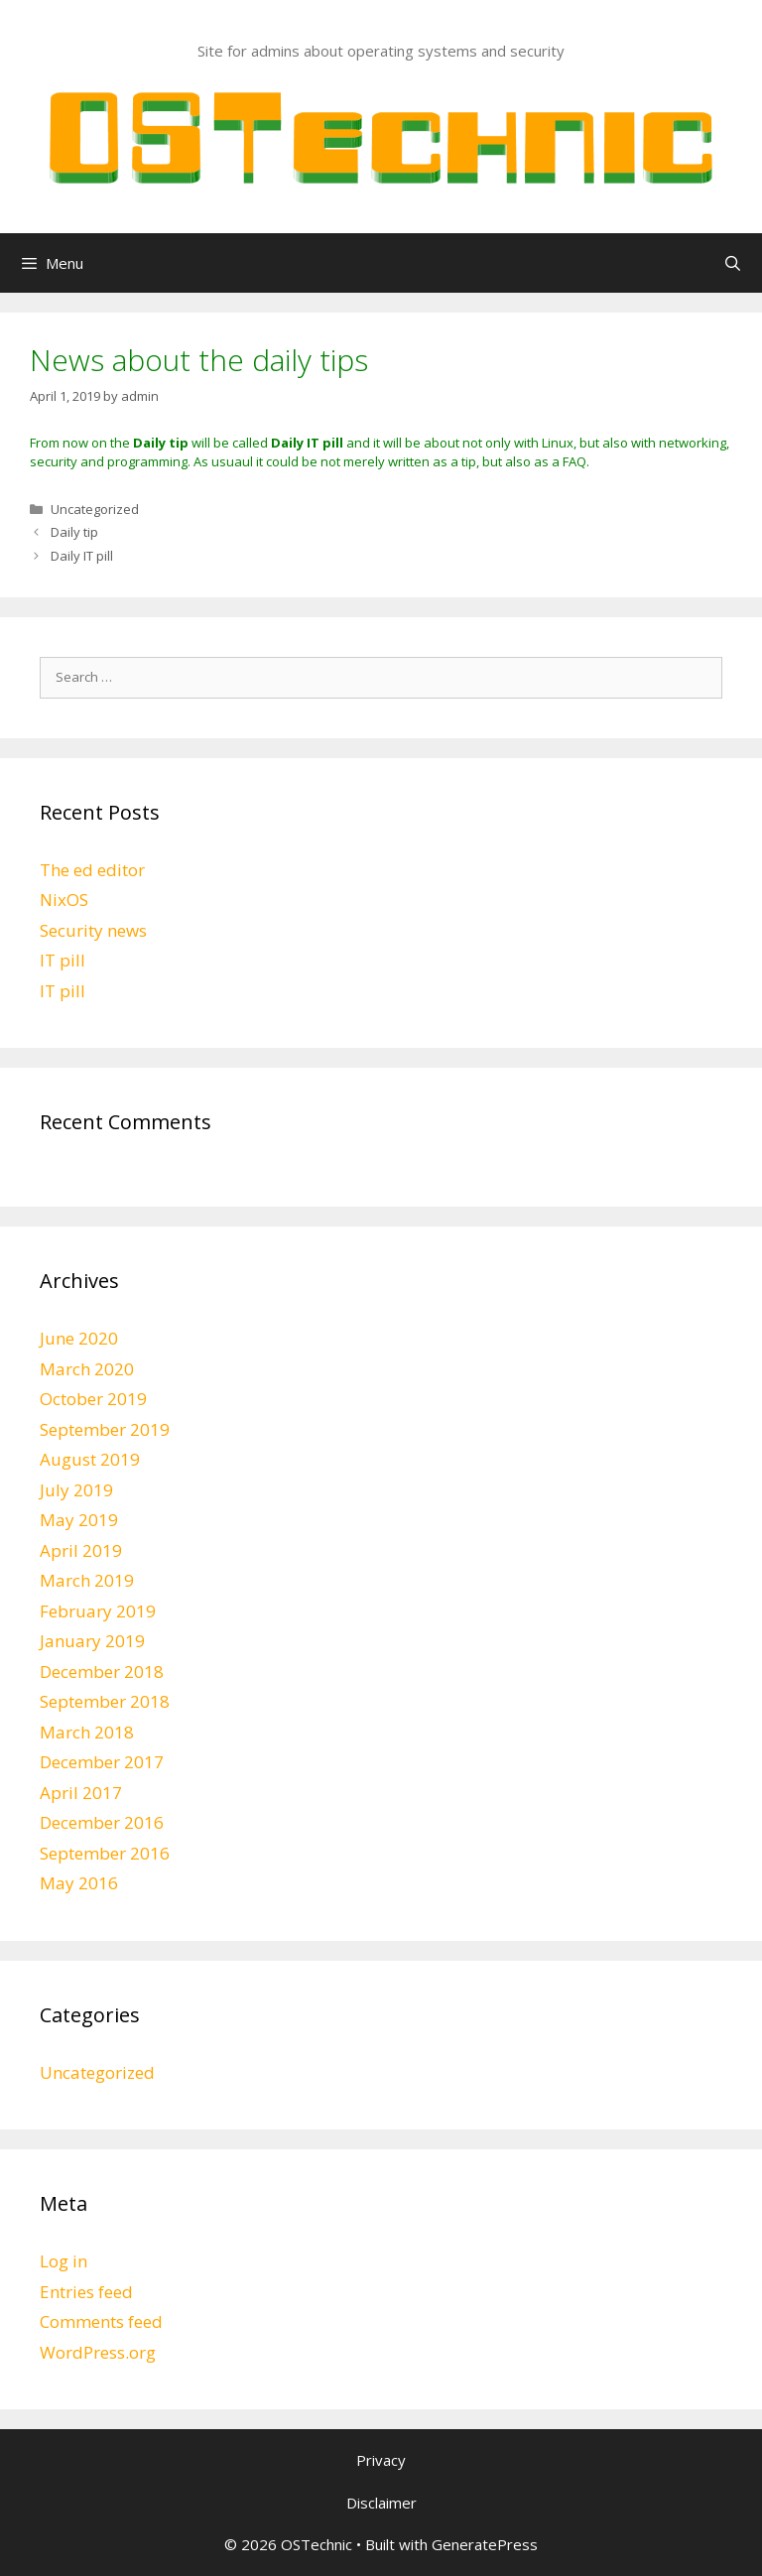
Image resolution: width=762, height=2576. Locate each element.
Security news (93, 930)
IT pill (62, 960)
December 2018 (102, 1671)
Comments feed (101, 2321)
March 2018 (87, 1732)
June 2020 (79, 1338)
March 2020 (87, 1368)
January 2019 (92, 1640)
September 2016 (105, 1853)
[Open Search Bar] (732, 263)
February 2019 (98, 1611)
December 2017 (102, 1761)
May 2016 (79, 1882)
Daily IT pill (82, 556)
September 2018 (105, 1701)
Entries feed (86, 2291)
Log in (63, 2261)
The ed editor (92, 869)
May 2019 (79, 1519)
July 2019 (76, 1490)
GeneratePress (485, 2544)
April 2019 (81, 1550)
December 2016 (102, 1822)
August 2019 (90, 1459)
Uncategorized (95, 509)
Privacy (381, 2460)
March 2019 (87, 1580)
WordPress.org (98, 2352)
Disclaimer (381, 2502)
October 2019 (93, 1398)
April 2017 (81, 1792)
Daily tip (74, 532)
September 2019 (105, 1429)
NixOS (64, 899)
